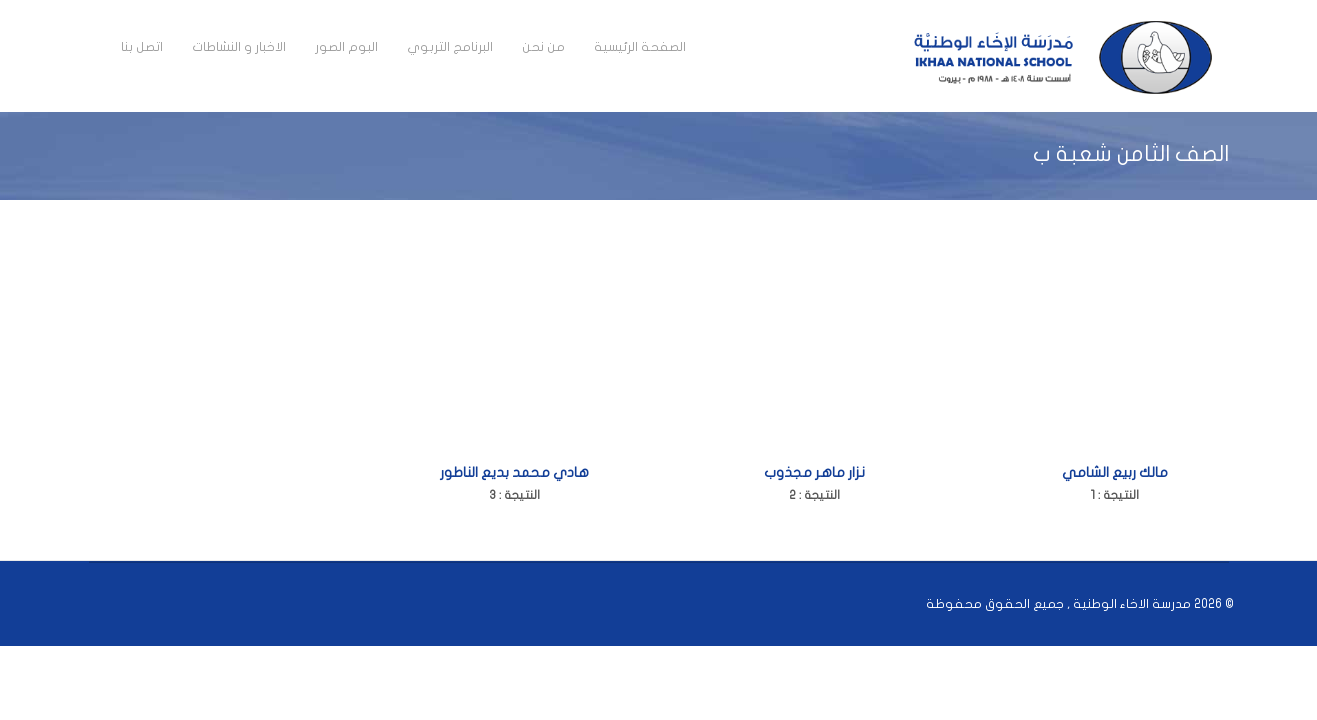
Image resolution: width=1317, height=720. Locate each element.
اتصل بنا (142, 47)
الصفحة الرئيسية (640, 47)
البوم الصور (346, 47)
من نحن (543, 47)
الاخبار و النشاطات (239, 47)
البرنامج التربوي (450, 47)
